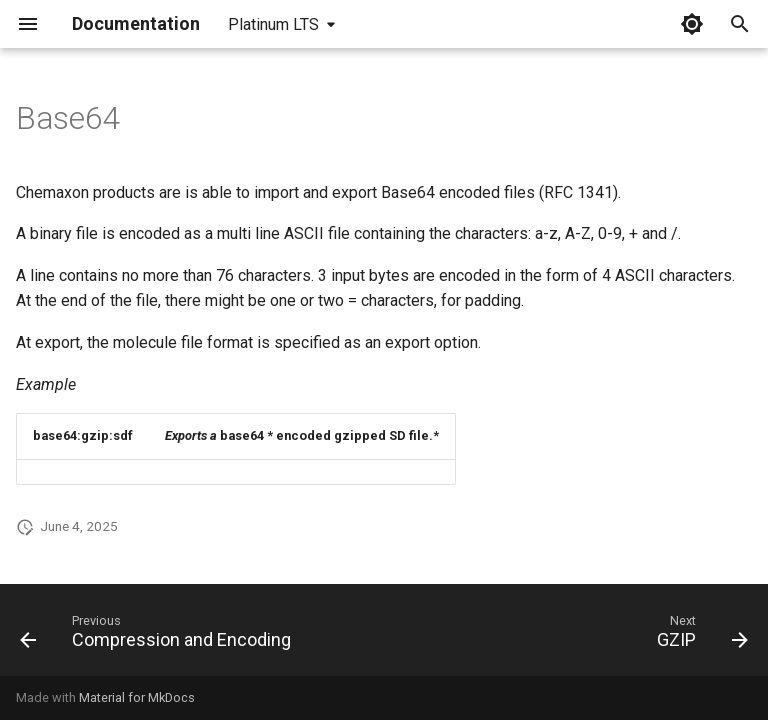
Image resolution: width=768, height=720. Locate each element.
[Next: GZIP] (699, 636)
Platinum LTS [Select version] (273, 24)
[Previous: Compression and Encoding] (159, 636)
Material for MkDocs (137, 697)
